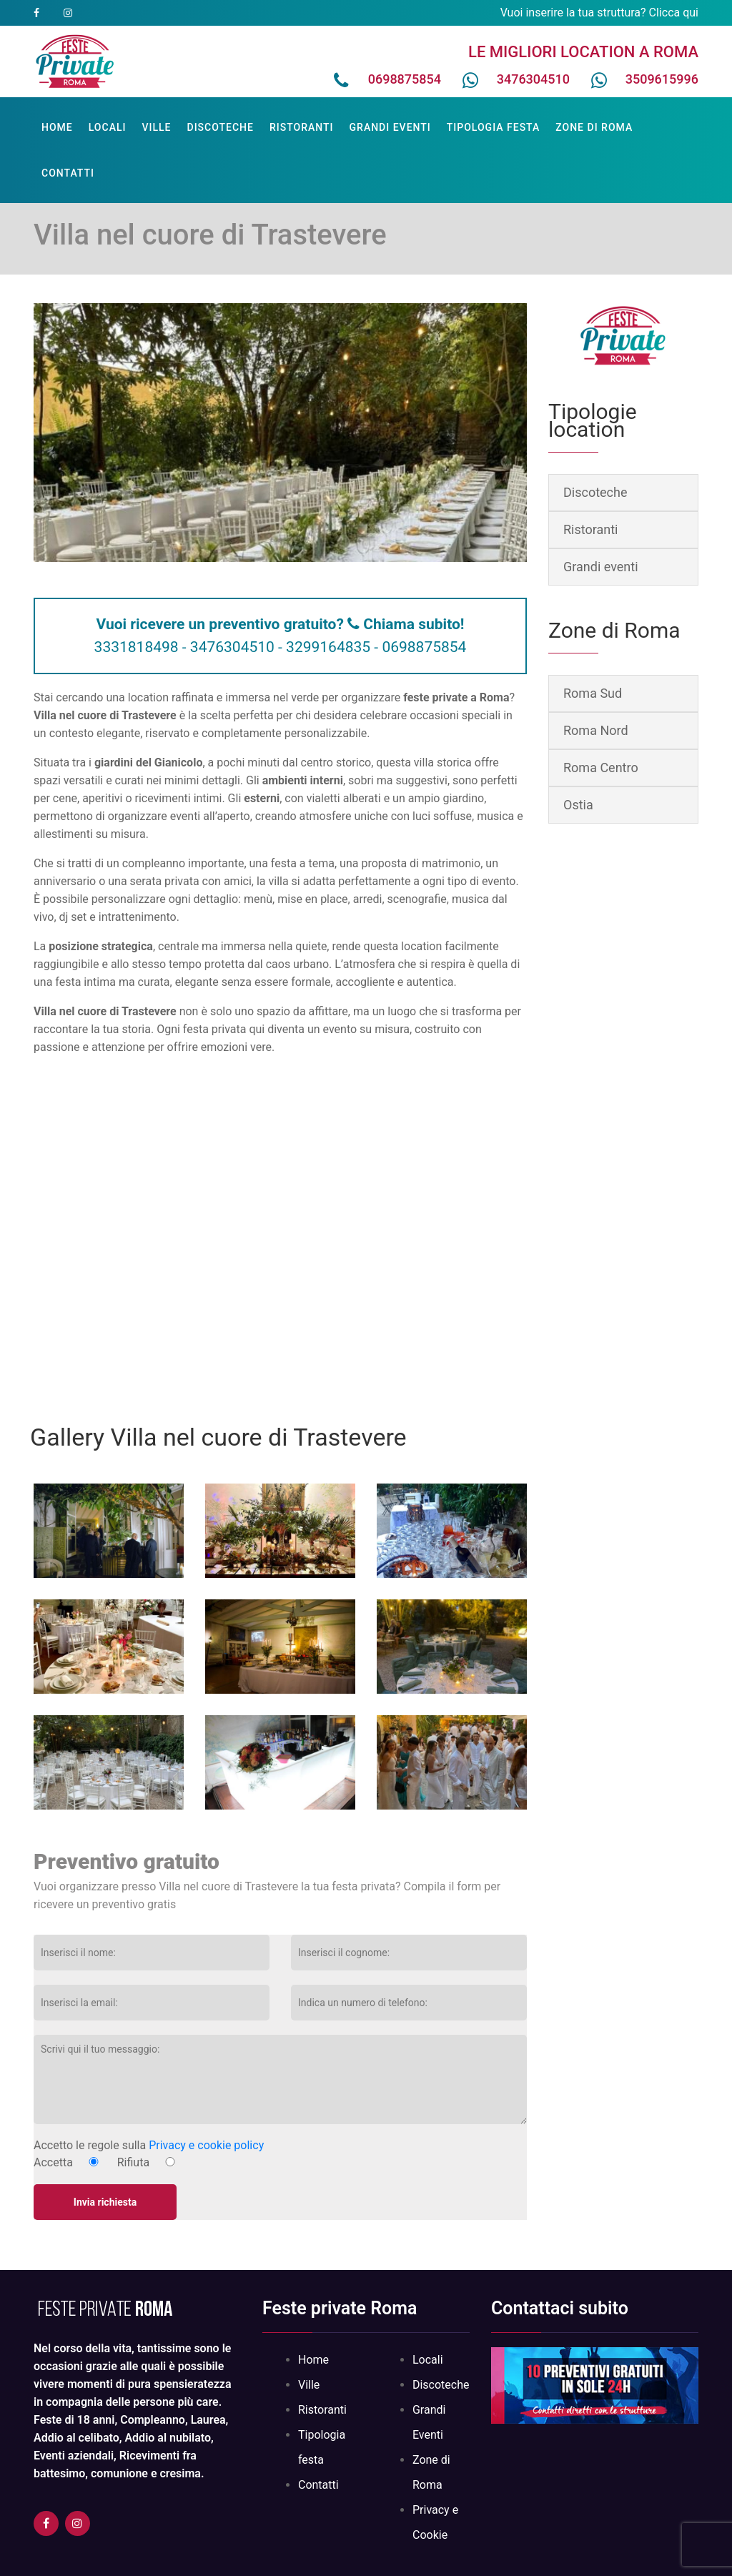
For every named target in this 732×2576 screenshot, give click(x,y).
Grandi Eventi (390, 127)
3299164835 (328, 647)
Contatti (67, 173)
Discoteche (220, 127)
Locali (108, 127)
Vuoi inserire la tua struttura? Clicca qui (599, 12)
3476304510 (533, 79)
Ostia (578, 804)
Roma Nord (595, 730)
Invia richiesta (105, 2202)
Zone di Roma (594, 127)
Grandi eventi (600, 566)
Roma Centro (600, 767)
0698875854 (404, 79)
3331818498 (136, 647)
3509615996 (661, 79)
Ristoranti (301, 127)
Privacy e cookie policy (206, 2145)
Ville (156, 127)
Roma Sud (592, 693)
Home (57, 127)
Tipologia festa (493, 127)
